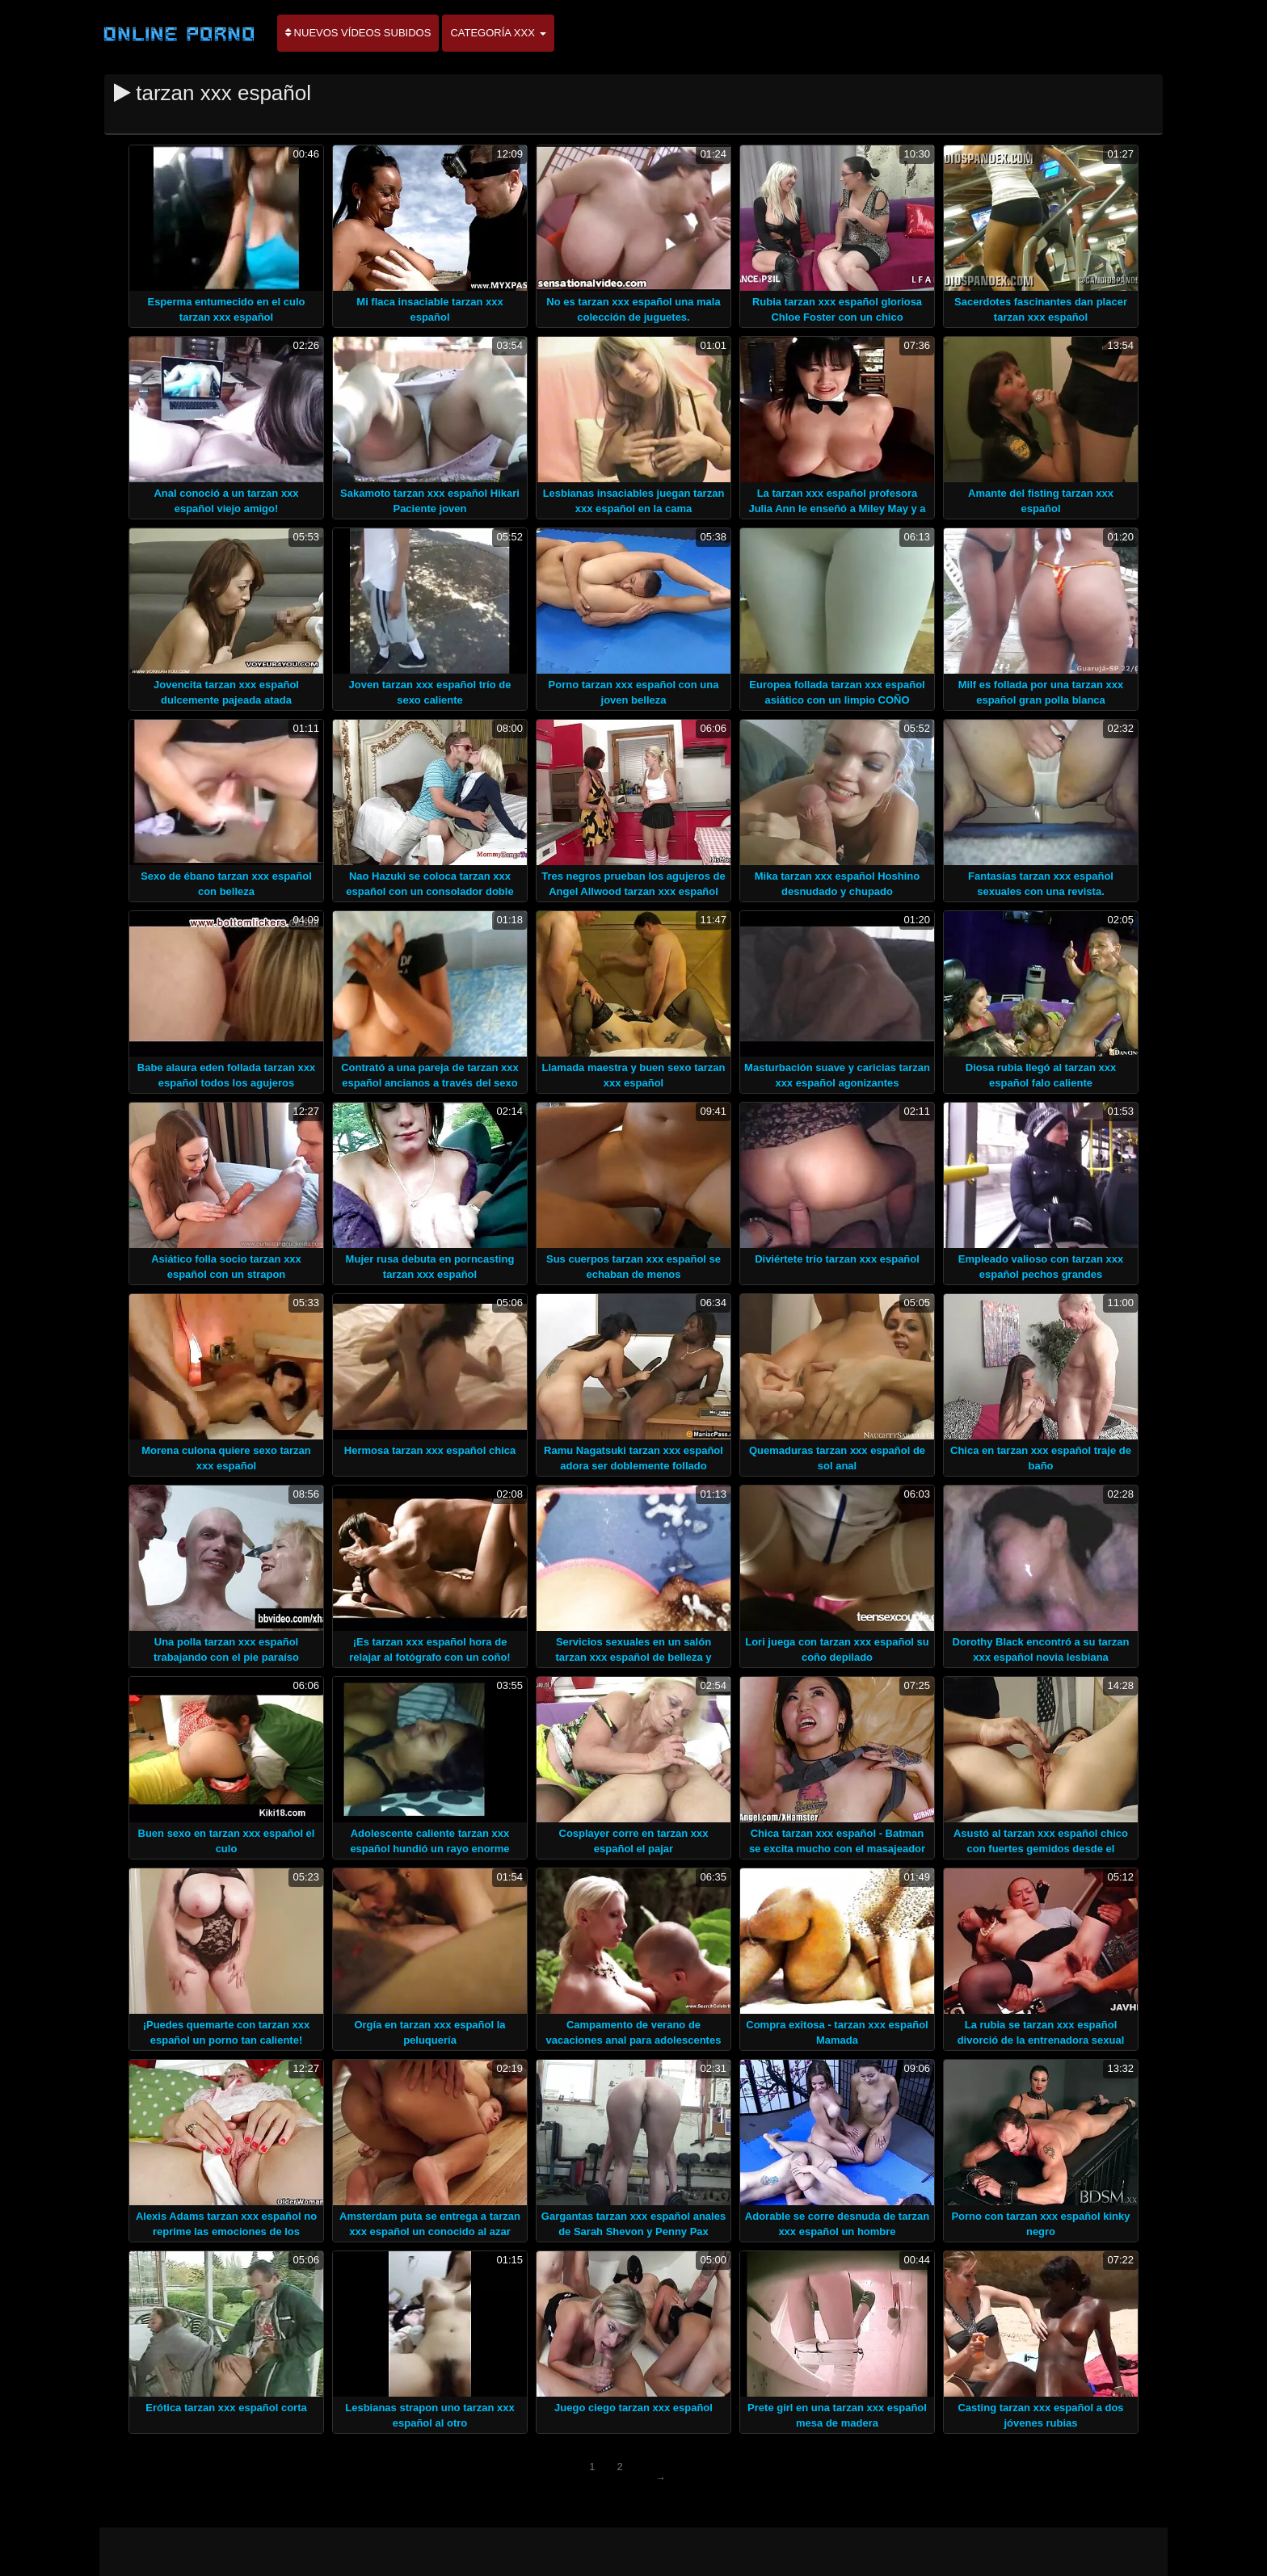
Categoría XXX (497, 33)
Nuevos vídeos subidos (358, 33)
